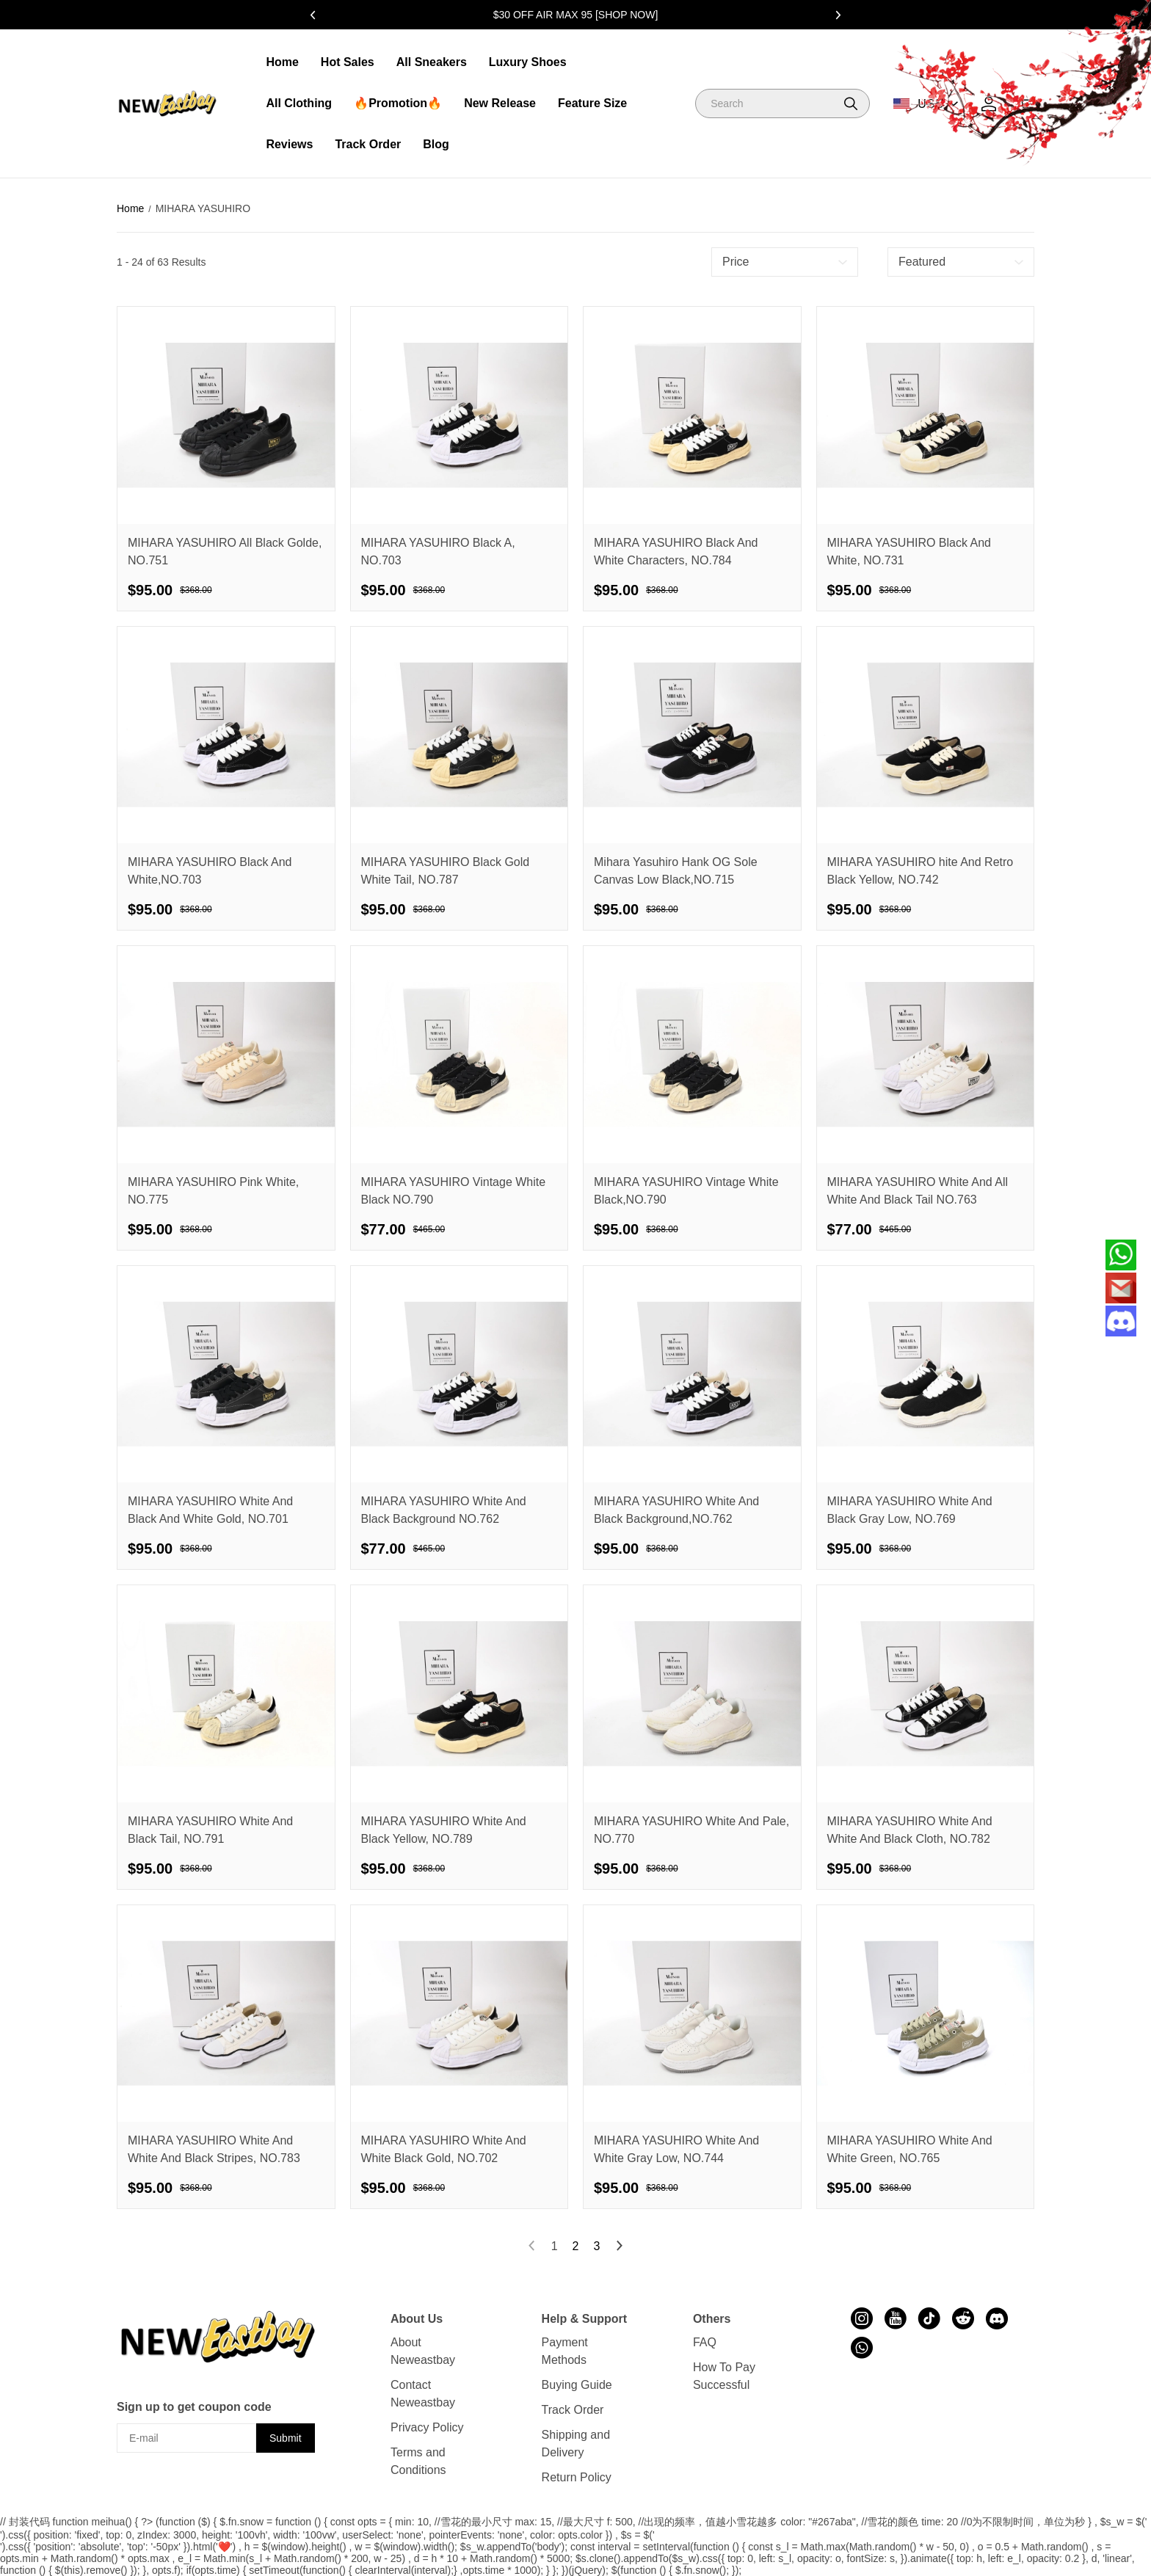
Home (282, 62)
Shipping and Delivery (576, 2443)
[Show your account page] (989, 104)
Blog (436, 144)
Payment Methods (565, 2351)
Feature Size (592, 103)
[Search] (782, 103)
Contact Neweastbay (423, 2394)
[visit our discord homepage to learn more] (997, 2318)
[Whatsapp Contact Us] (1120, 1255)
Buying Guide (577, 2385)
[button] (850, 103)
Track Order (368, 144)
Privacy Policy (427, 2427)
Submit (285, 2438)
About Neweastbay (423, 2351)
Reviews (289, 144)
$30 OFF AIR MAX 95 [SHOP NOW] (575, 15)
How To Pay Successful (724, 2376)
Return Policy (576, 2477)
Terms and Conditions (418, 2461)
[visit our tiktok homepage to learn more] (929, 2318)
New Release (500, 103)
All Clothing (299, 103)
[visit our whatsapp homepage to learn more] (862, 2348)
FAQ (704, 2342)
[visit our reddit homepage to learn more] (963, 2318)
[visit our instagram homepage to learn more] (862, 2318)
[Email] (1120, 1288)
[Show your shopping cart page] (1027, 104)
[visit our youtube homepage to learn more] (896, 2318)
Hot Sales (347, 62)
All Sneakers (431, 62)
